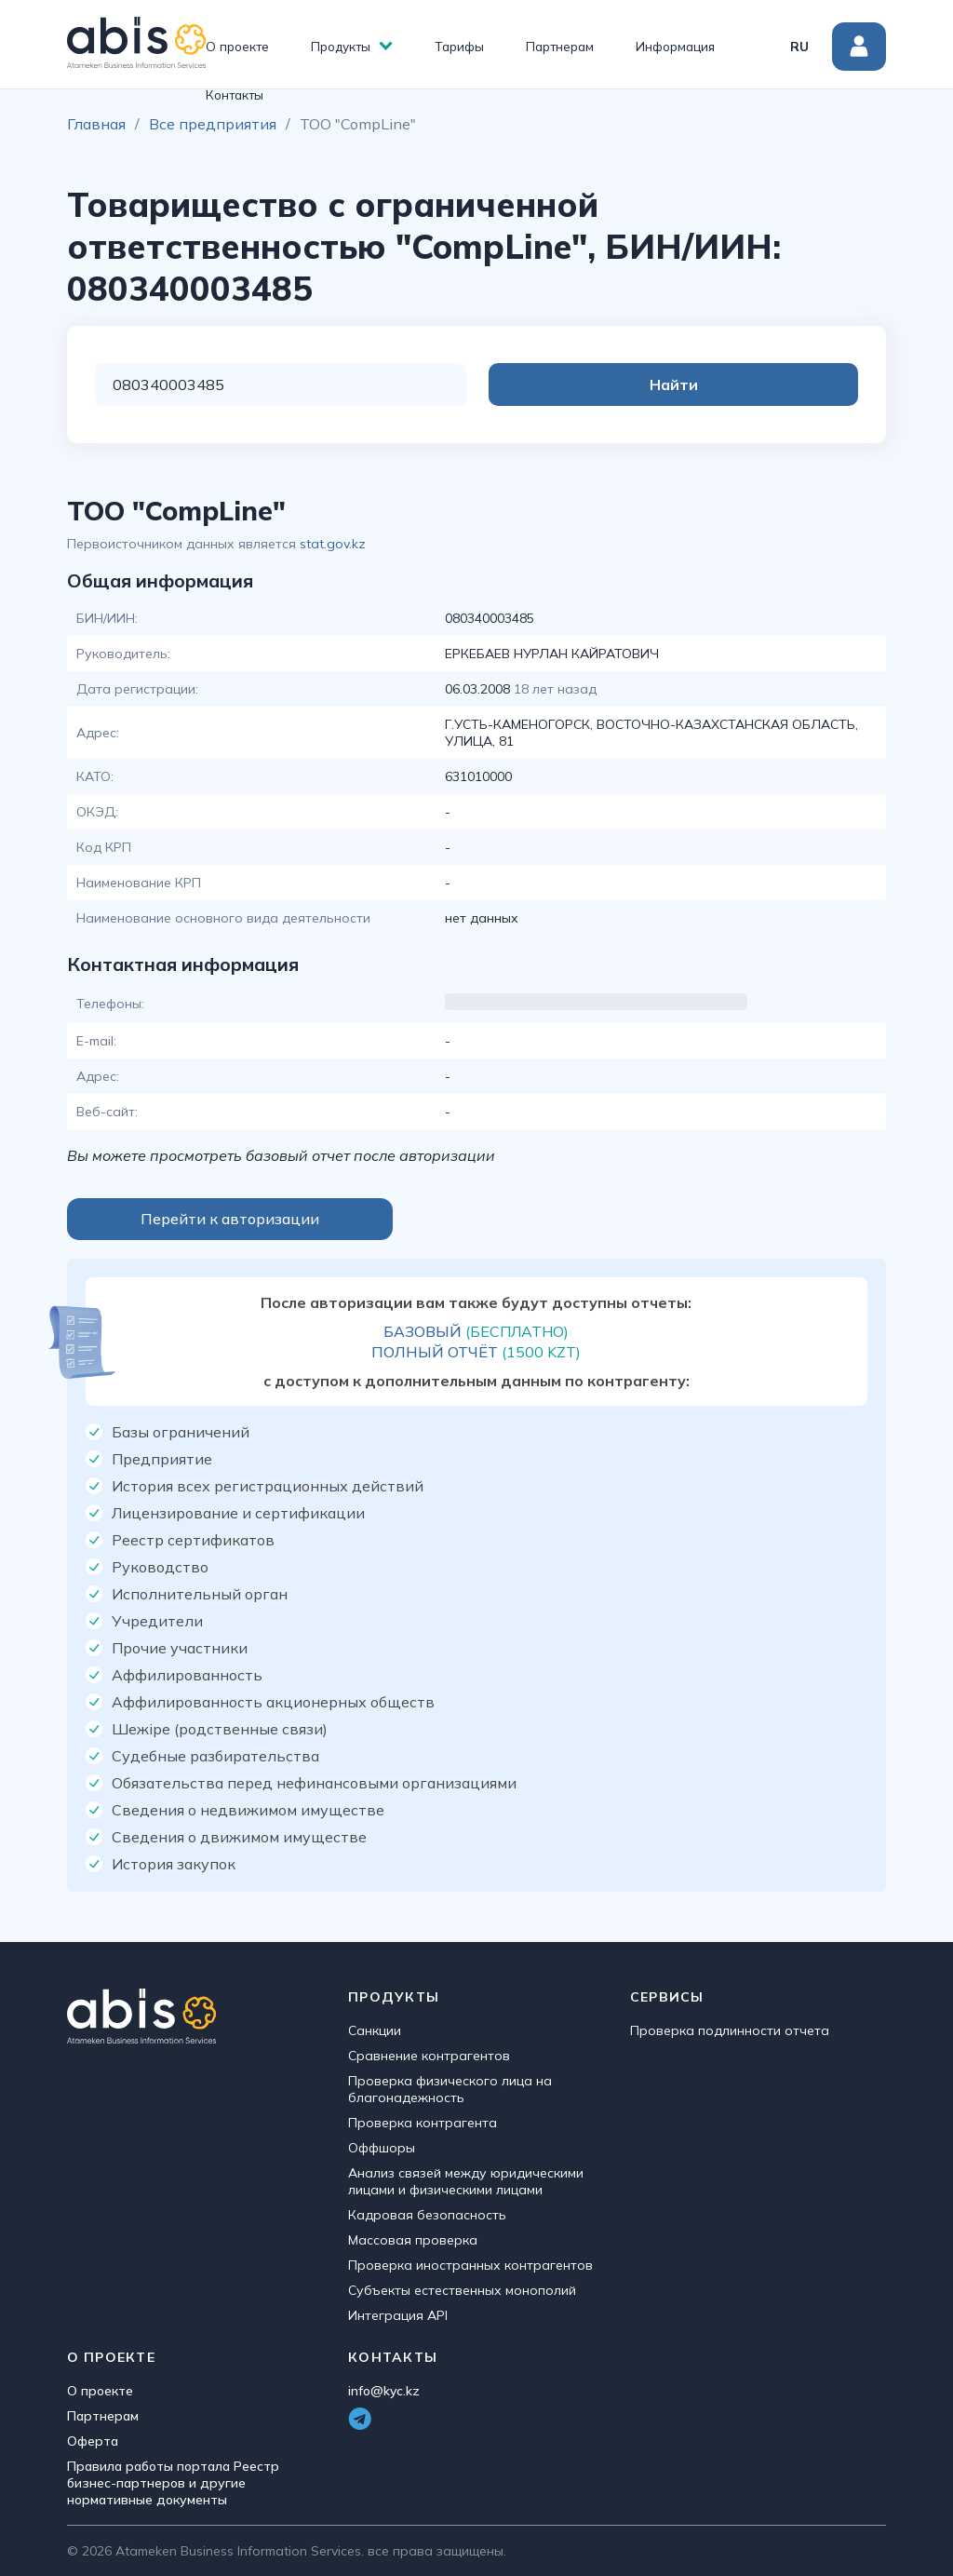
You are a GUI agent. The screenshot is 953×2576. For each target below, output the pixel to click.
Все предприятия (212, 124)
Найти (783, 384)
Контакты (234, 94)
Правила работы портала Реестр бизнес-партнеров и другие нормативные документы (173, 2483)
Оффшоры (381, 2147)
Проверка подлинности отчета (729, 2030)
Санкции (374, 2030)
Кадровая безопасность (427, 2214)
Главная (96, 124)
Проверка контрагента (422, 2122)
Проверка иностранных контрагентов (470, 2265)
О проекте (237, 46)
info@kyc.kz (384, 2390)
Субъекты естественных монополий (462, 2290)
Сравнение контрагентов (429, 2055)
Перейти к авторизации (230, 1218)
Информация (675, 46)
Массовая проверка (412, 2240)
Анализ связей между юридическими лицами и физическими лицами (466, 2181)
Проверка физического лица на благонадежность (450, 2089)
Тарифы (459, 46)
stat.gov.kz (333, 543)
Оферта (92, 2441)
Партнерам (560, 46)
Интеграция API (398, 2315)
